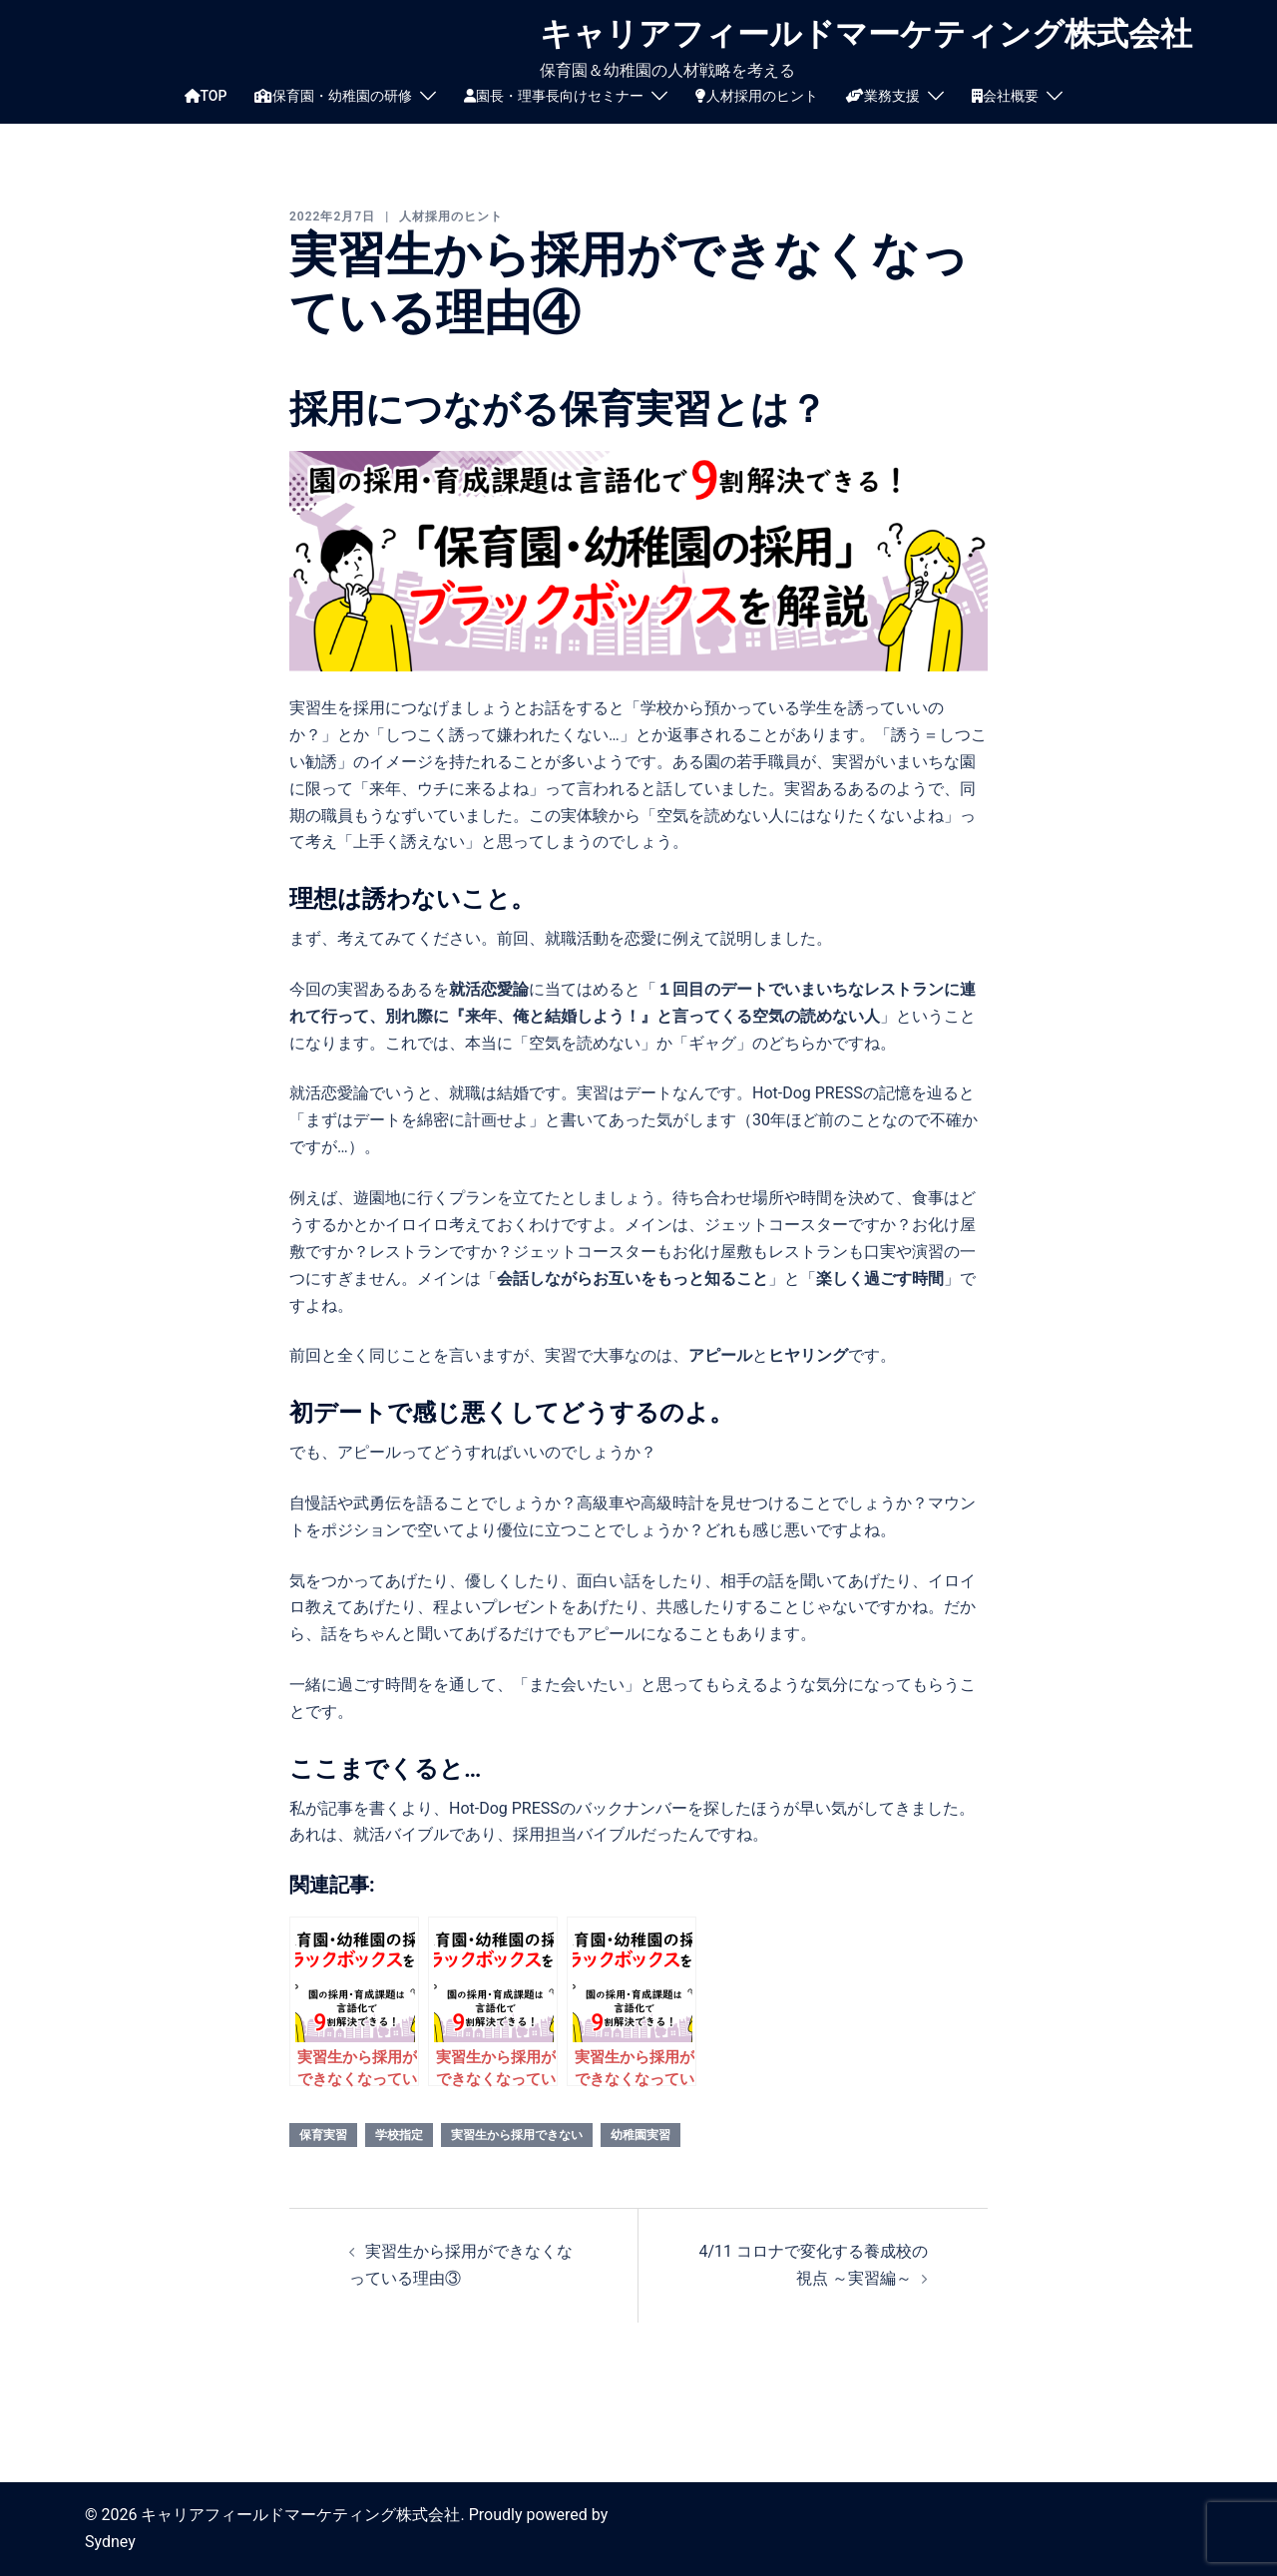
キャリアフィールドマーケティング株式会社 (866, 34)
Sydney (110, 2541)
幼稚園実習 (640, 2135)
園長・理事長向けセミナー (553, 96)
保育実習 (323, 2135)
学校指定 (399, 2135)
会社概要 (1005, 96)
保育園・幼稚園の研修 (333, 96)
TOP (206, 96)
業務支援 (883, 96)
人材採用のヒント (756, 96)
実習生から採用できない (517, 2135)
